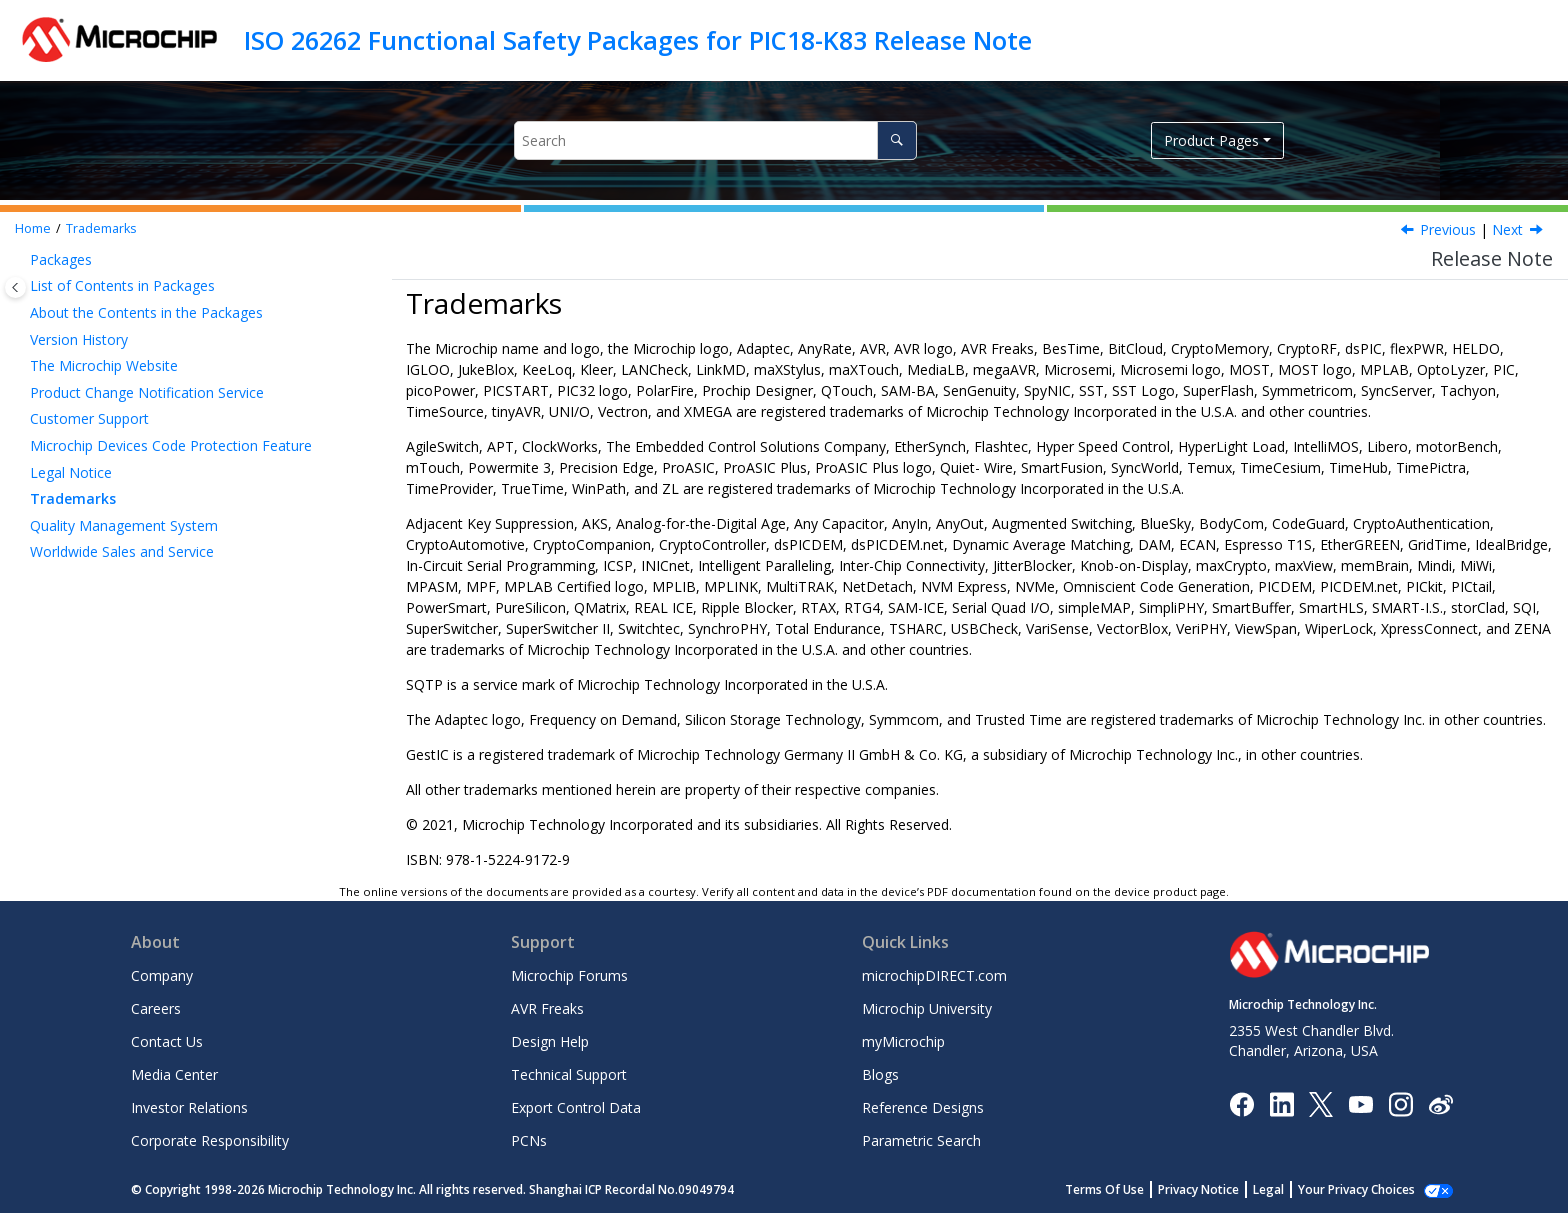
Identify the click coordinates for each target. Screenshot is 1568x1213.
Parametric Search (921, 1140)
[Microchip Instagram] (1400, 1102)
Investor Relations (189, 1107)
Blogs (880, 1074)
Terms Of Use (1104, 1189)
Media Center (174, 1074)
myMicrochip (903, 1041)
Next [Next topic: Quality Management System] (1507, 229)
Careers (156, 1008)
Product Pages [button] (1211, 140)
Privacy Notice (1198, 1189)
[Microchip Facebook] (1241, 1102)
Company (162, 975)
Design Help (550, 1041)
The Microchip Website (104, 365)
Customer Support (89, 418)
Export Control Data (576, 1107)
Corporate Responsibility (210, 1140)
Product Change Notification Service (147, 392)
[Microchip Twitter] (1321, 1102)
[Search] (896, 140)
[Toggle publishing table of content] (15, 287)
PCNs (529, 1140)
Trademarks (101, 228)
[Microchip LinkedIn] (1281, 1102)
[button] (22, 260)
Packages (61, 259)
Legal (1268, 1189)
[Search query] (715, 140)
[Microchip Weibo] (1440, 1103)
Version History (79, 339)
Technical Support (569, 1074)
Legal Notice (71, 472)
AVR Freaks (547, 1008)
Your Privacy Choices (1356, 1189)
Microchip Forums (569, 975)
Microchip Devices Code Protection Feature (171, 445)
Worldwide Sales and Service (122, 551)
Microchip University (927, 1008)
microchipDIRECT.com (934, 975)
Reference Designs (923, 1107)
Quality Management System (124, 525)
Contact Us (167, 1041)
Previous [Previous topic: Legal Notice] (1448, 229)
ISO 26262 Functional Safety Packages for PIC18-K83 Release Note (638, 40)
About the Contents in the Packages (146, 312)
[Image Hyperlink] (1360, 1103)
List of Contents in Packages (122, 285)
